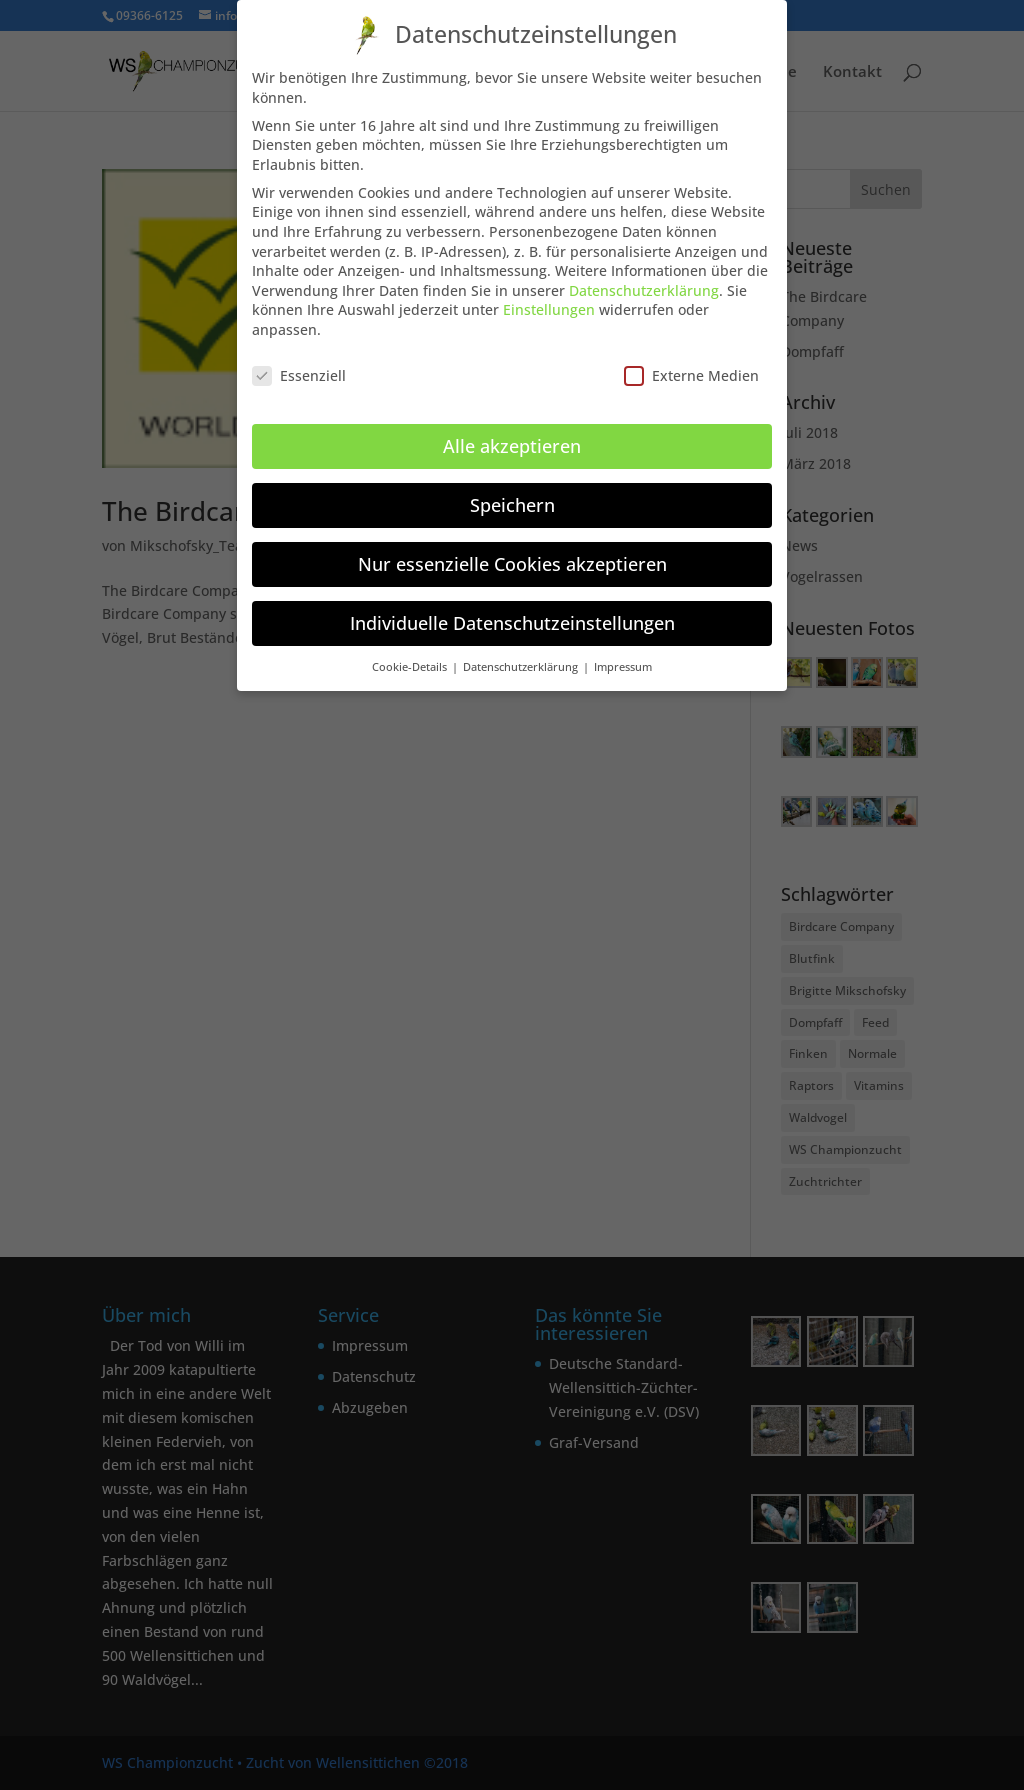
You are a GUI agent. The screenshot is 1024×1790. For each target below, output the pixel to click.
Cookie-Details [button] (411, 653)
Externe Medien (691, 361)
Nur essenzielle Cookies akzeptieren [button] (512, 550)
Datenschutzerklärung (644, 276)
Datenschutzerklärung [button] (522, 653)
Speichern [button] (512, 491)
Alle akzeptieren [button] (512, 432)
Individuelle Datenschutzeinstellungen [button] (512, 609)
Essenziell (299, 361)
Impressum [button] (623, 653)
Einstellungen (549, 295)
